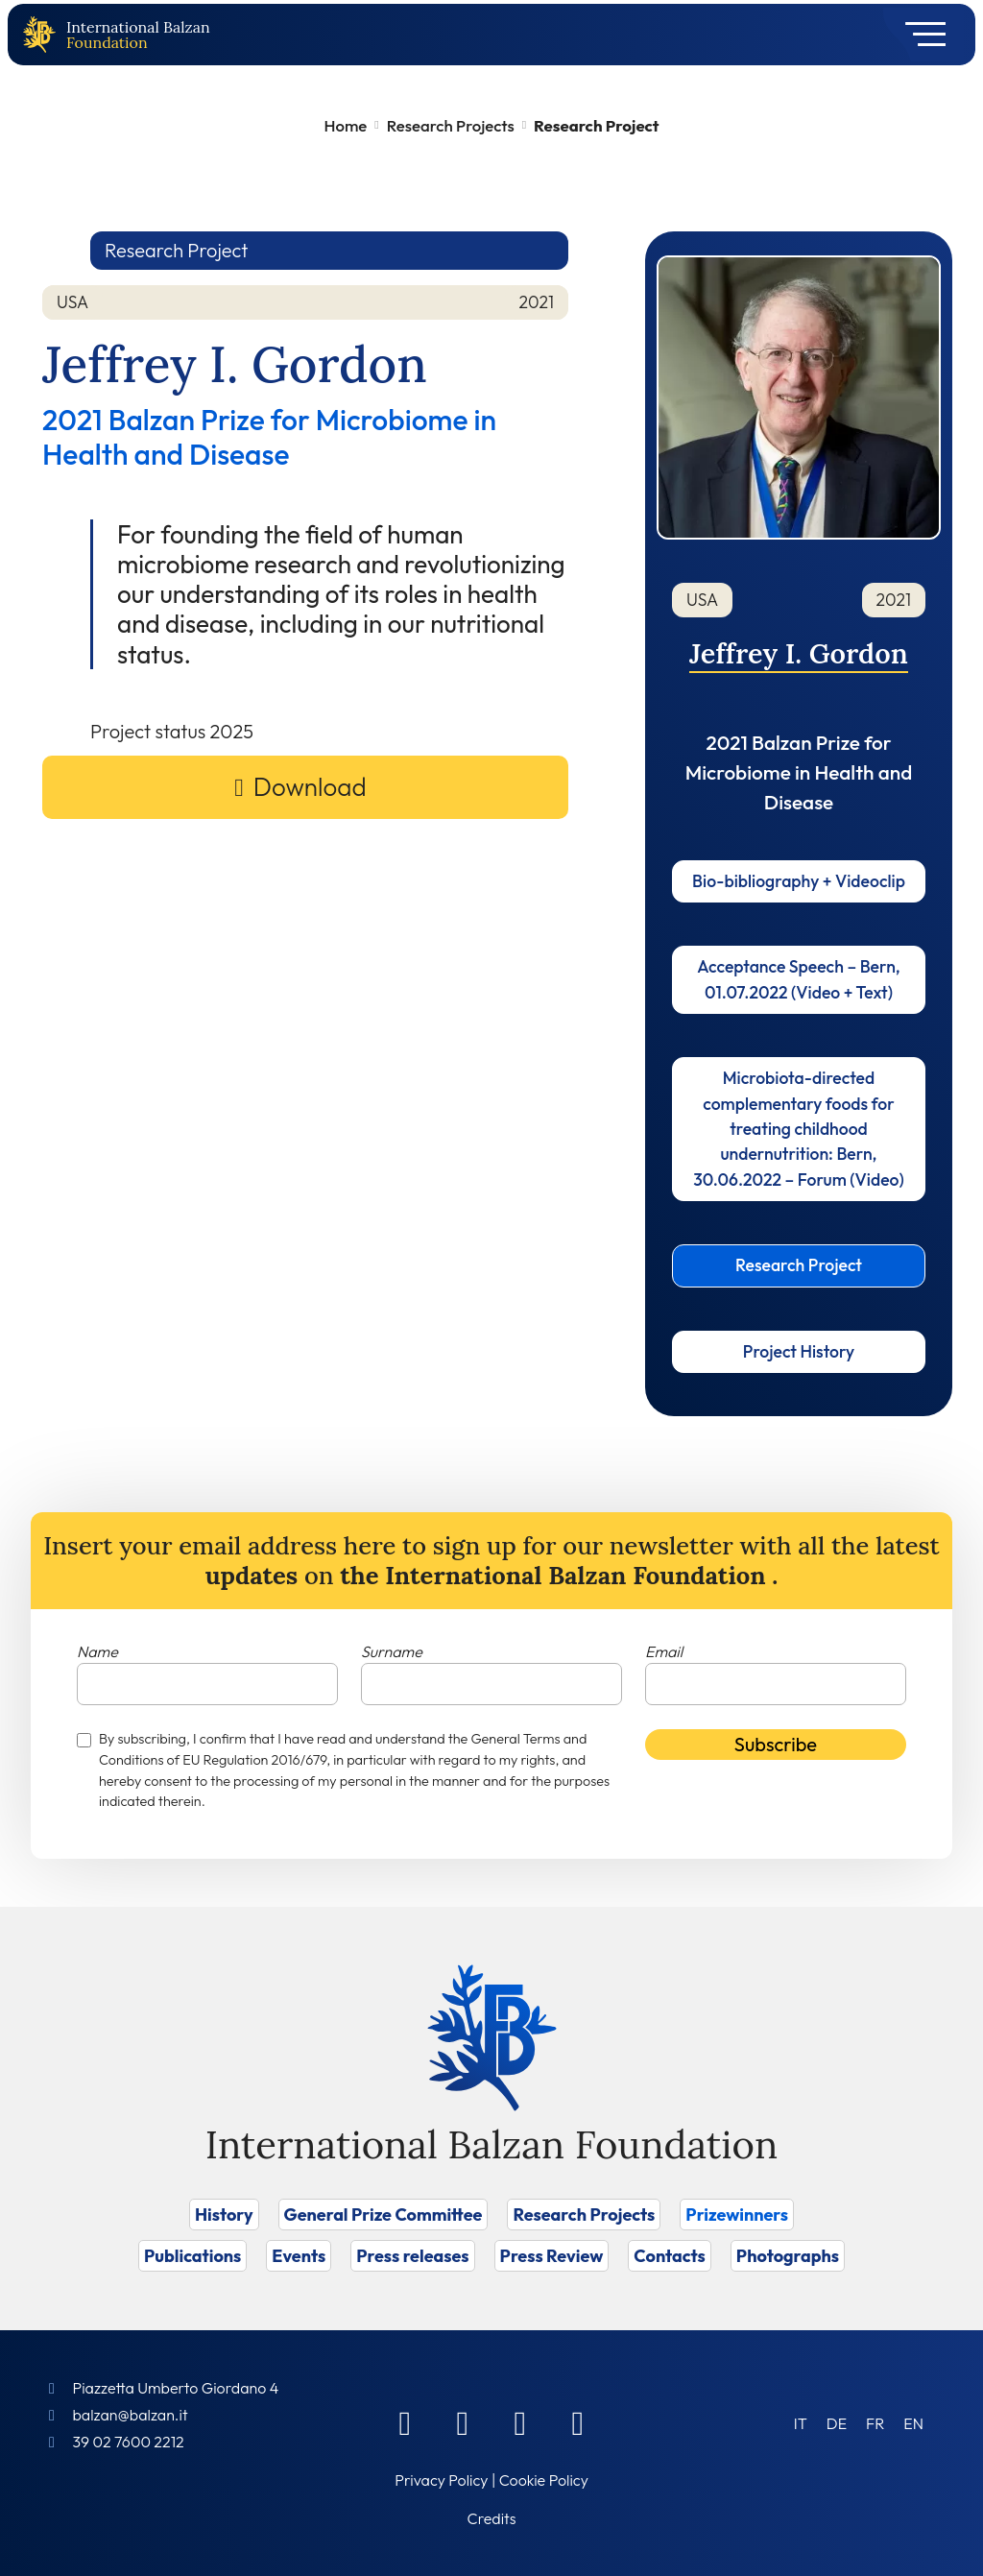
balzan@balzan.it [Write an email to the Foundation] (129, 2414)
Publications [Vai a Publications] (192, 2256)
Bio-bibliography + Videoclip (798, 881)
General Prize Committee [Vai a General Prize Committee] (383, 2214)
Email (664, 1651)
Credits (492, 2518)
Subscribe (775, 1744)
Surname (391, 1651)
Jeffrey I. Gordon (798, 653)
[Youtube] (578, 2422)
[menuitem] (800, 2423)
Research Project (798, 1265)
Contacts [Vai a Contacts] (670, 2256)
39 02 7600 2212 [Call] (127, 2441)
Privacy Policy (441, 2480)
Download (310, 787)
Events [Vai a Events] (298, 2256)
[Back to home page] (43, 35)
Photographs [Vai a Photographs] (787, 2256)
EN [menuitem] (913, 2423)
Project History (798, 1351)
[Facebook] (405, 2422)
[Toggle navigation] (919, 34)
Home (346, 125)
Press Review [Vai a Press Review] (552, 2256)
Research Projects (451, 125)
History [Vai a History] (224, 2214)
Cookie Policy (543, 2480)
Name (97, 1651)
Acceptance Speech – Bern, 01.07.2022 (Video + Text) (798, 978)
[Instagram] (520, 2422)
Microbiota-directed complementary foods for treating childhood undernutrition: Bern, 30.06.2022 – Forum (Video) (798, 1129)
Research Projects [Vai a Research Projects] (584, 2214)
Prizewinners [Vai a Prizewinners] (736, 2214)
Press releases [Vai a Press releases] (412, 2256)
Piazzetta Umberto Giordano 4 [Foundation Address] (175, 2387)
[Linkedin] (463, 2422)
